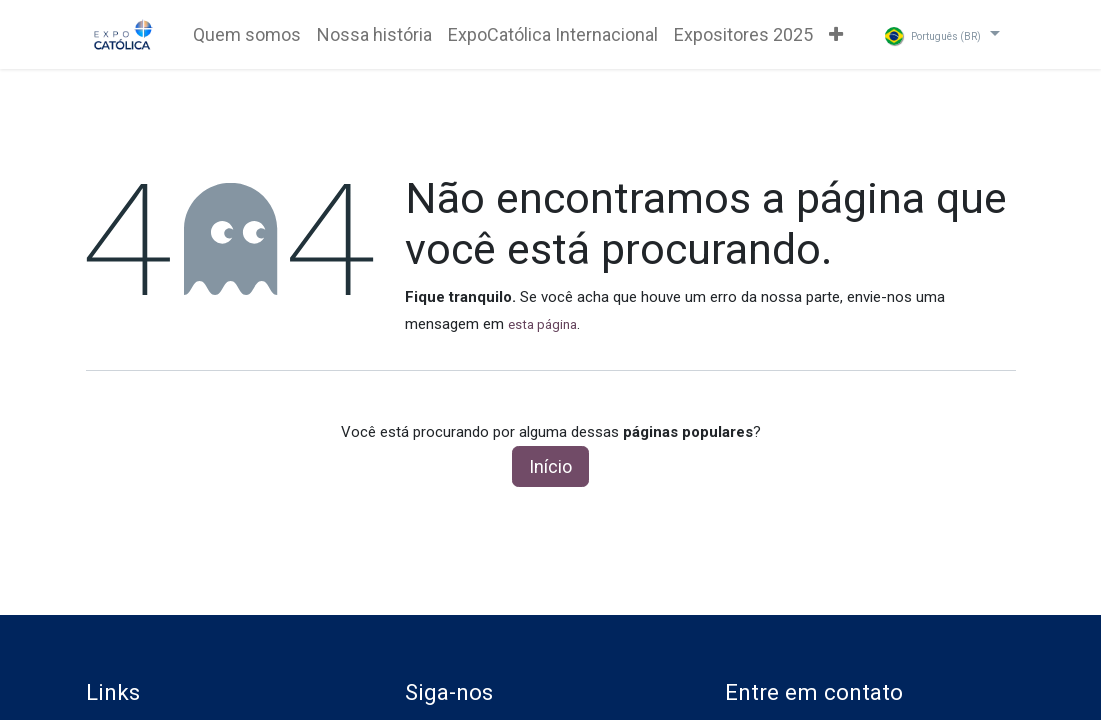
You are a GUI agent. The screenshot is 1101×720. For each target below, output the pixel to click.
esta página (542, 324)
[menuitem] (247, 34)
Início (550, 466)
